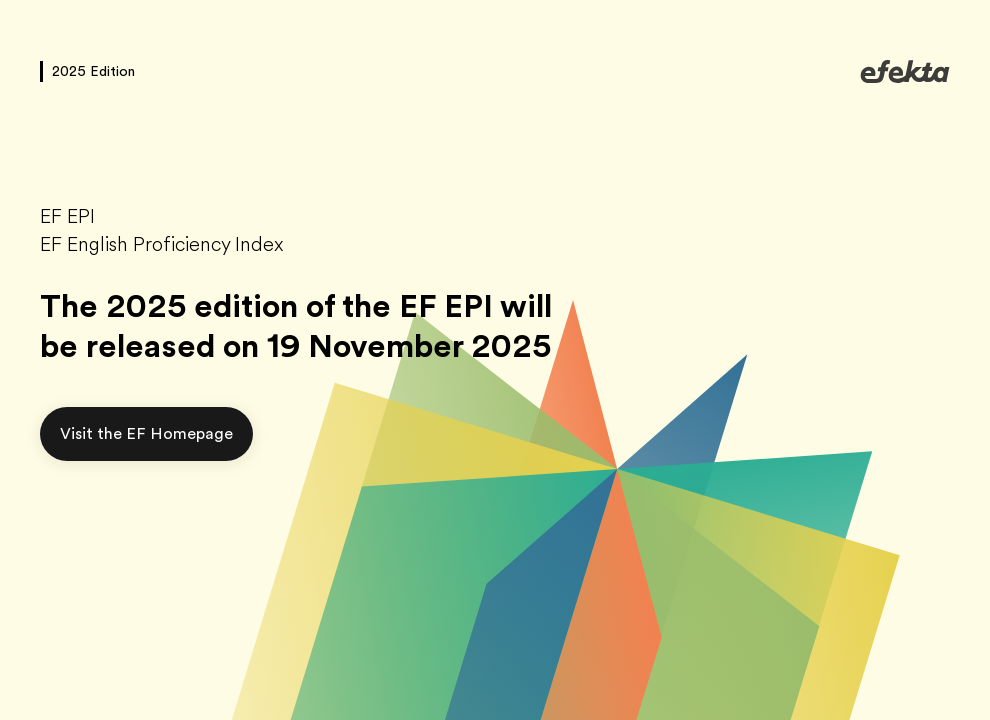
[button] (146, 434)
